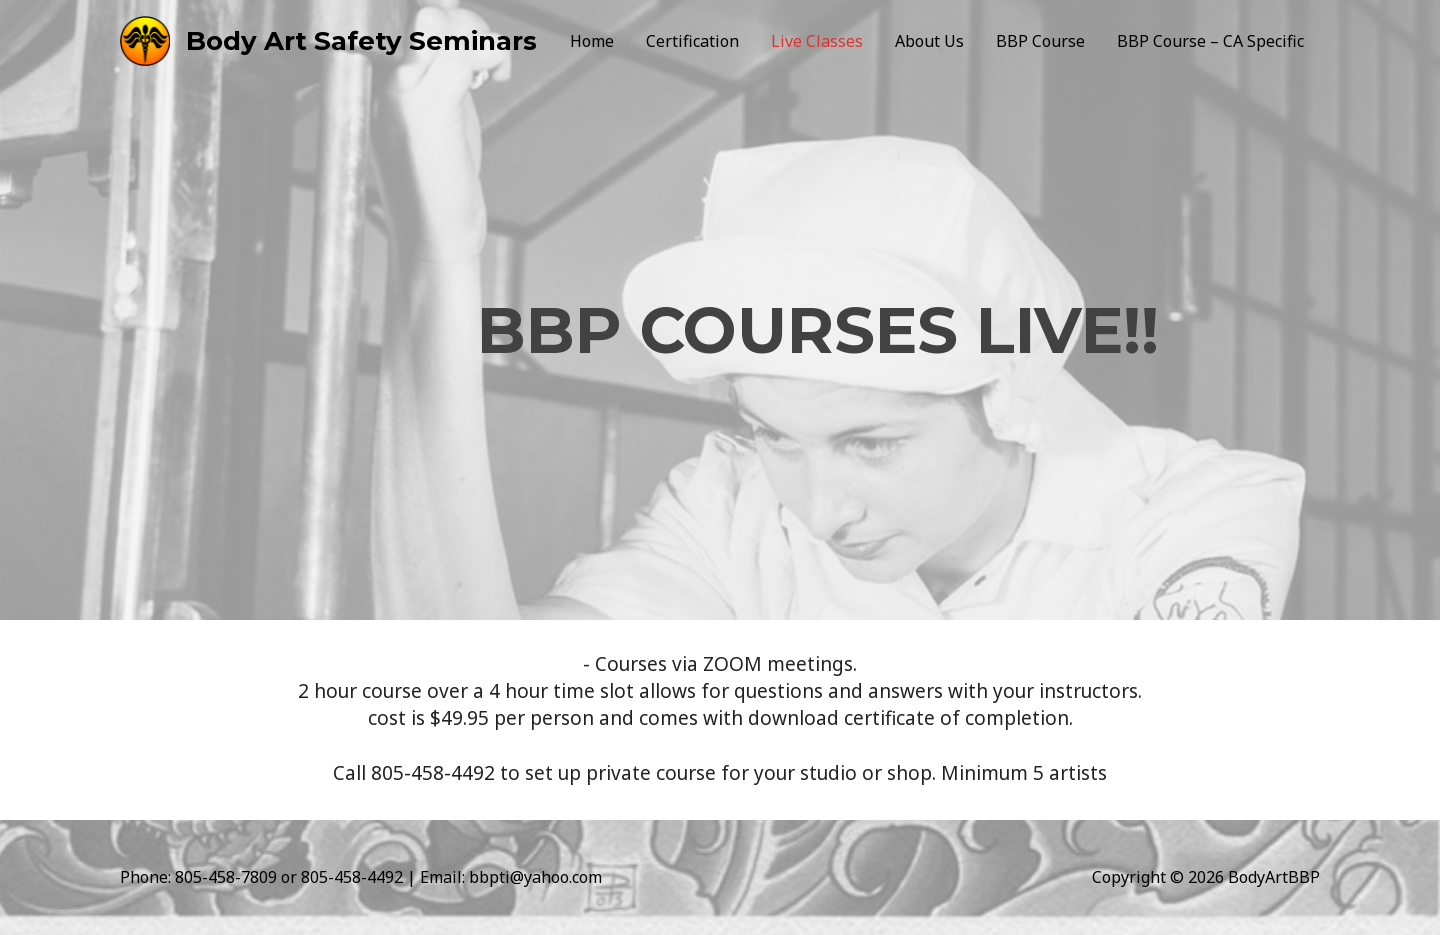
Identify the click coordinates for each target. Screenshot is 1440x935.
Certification (692, 41)
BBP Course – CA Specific (1210, 41)
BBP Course (1040, 41)
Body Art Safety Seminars (361, 41)
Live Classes (817, 41)
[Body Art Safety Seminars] (145, 39)
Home (592, 41)
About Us (929, 41)
